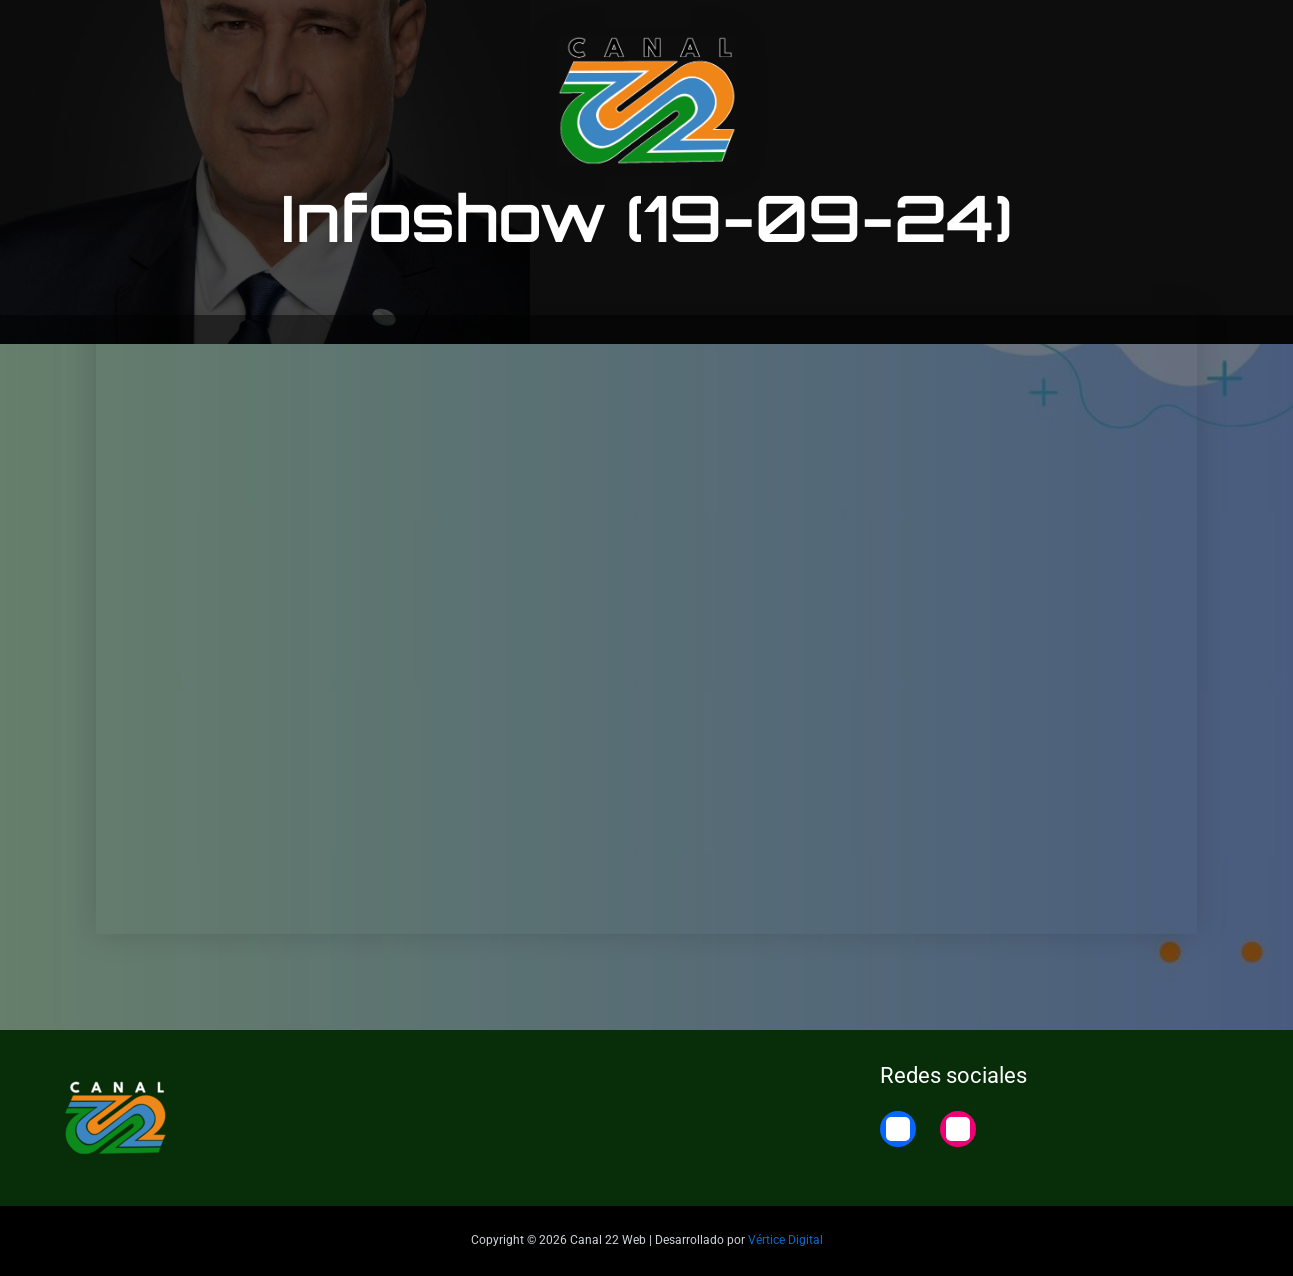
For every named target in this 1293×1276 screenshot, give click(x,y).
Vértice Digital (785, 1240)
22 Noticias (1117, 32)
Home (1210, 32)
